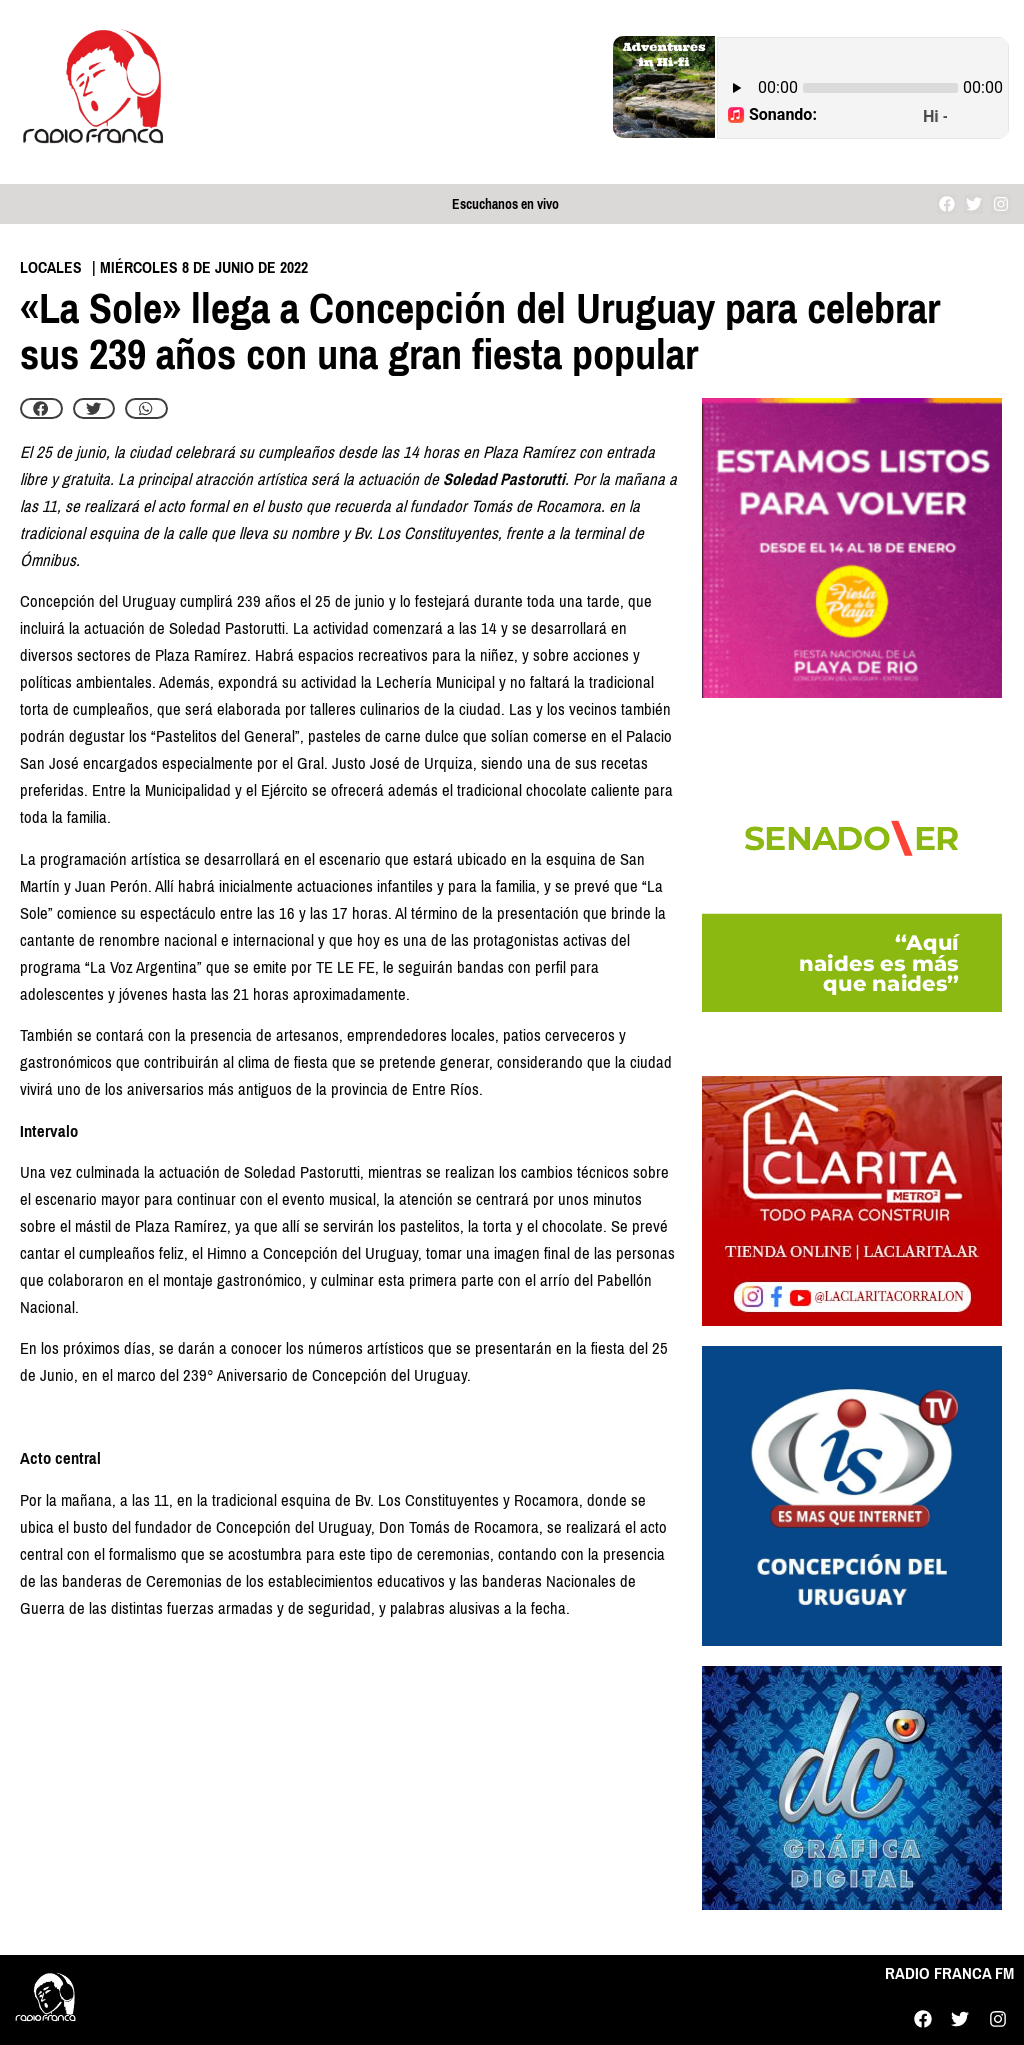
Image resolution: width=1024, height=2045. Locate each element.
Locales (51, 267)
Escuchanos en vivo (505, 204)
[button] (41, 409)
